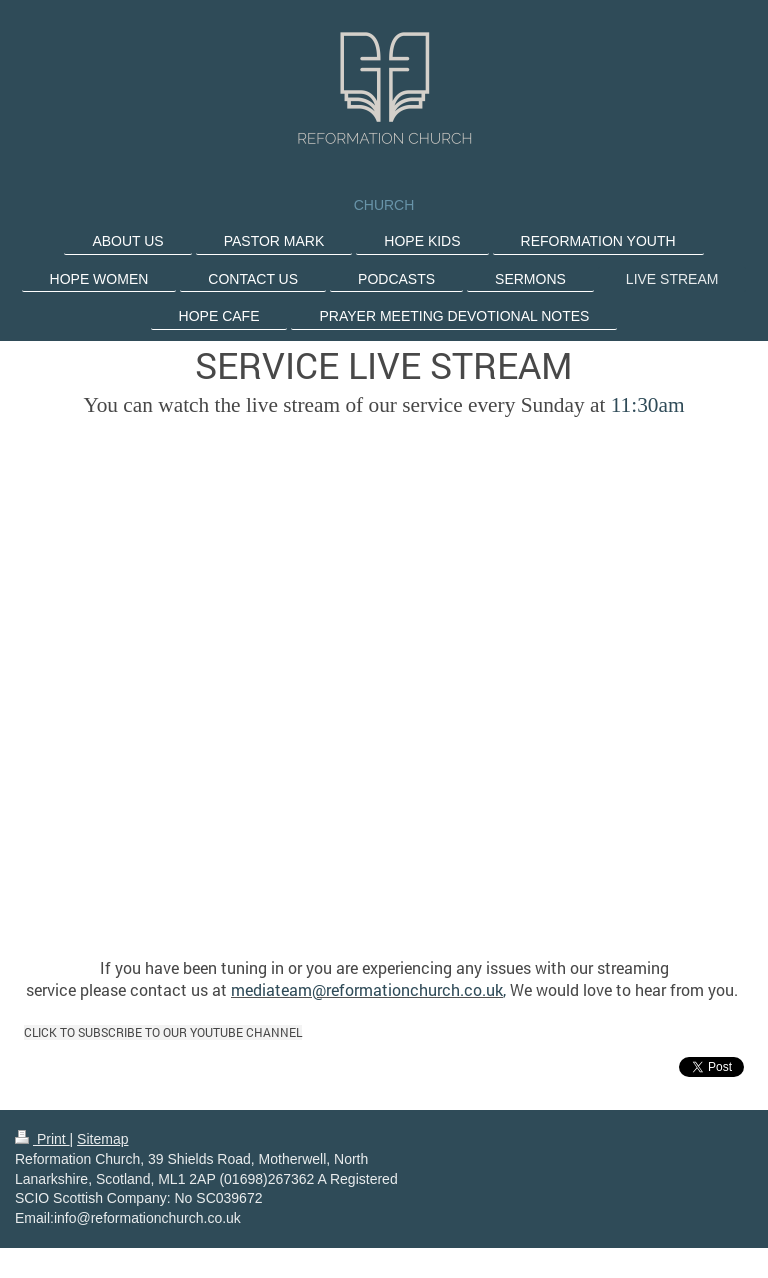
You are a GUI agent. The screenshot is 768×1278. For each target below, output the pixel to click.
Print (42, 1139)
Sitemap (102, 1139)
